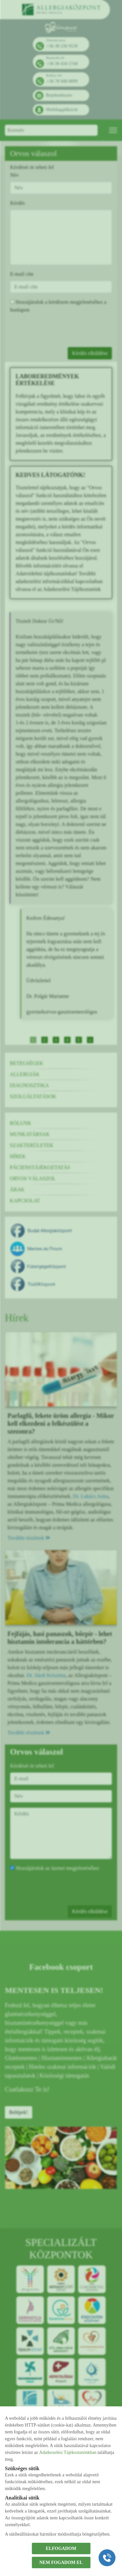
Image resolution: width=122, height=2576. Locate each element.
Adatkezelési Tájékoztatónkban (67, 2452)
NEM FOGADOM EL (61, 2562)
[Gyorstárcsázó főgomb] (107, 2557)
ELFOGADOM (61, 2548)
